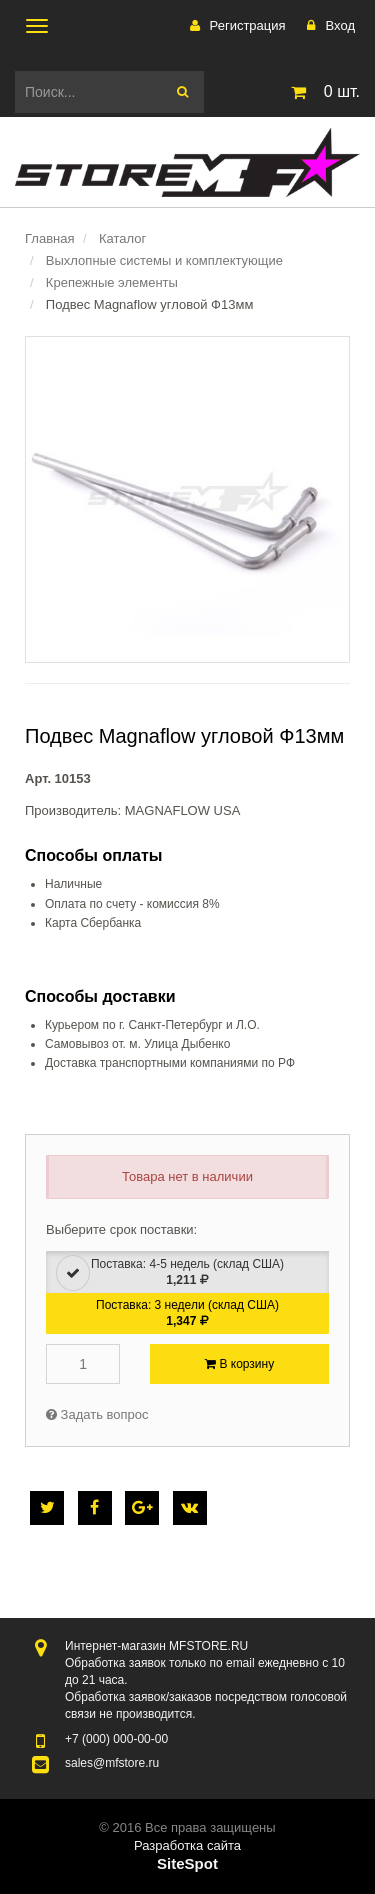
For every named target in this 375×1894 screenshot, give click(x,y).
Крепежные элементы (112, 282)
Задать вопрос (97, 1414)
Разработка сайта (187, 1845)
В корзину (239, 1364)
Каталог (122, 238)
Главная (49, 238)
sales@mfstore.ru (112, 1763)
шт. (322, 92)
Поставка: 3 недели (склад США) (187, 1313)
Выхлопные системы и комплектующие (164, 260)
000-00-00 (116, 1739)
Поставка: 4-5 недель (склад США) (170, 1273)
